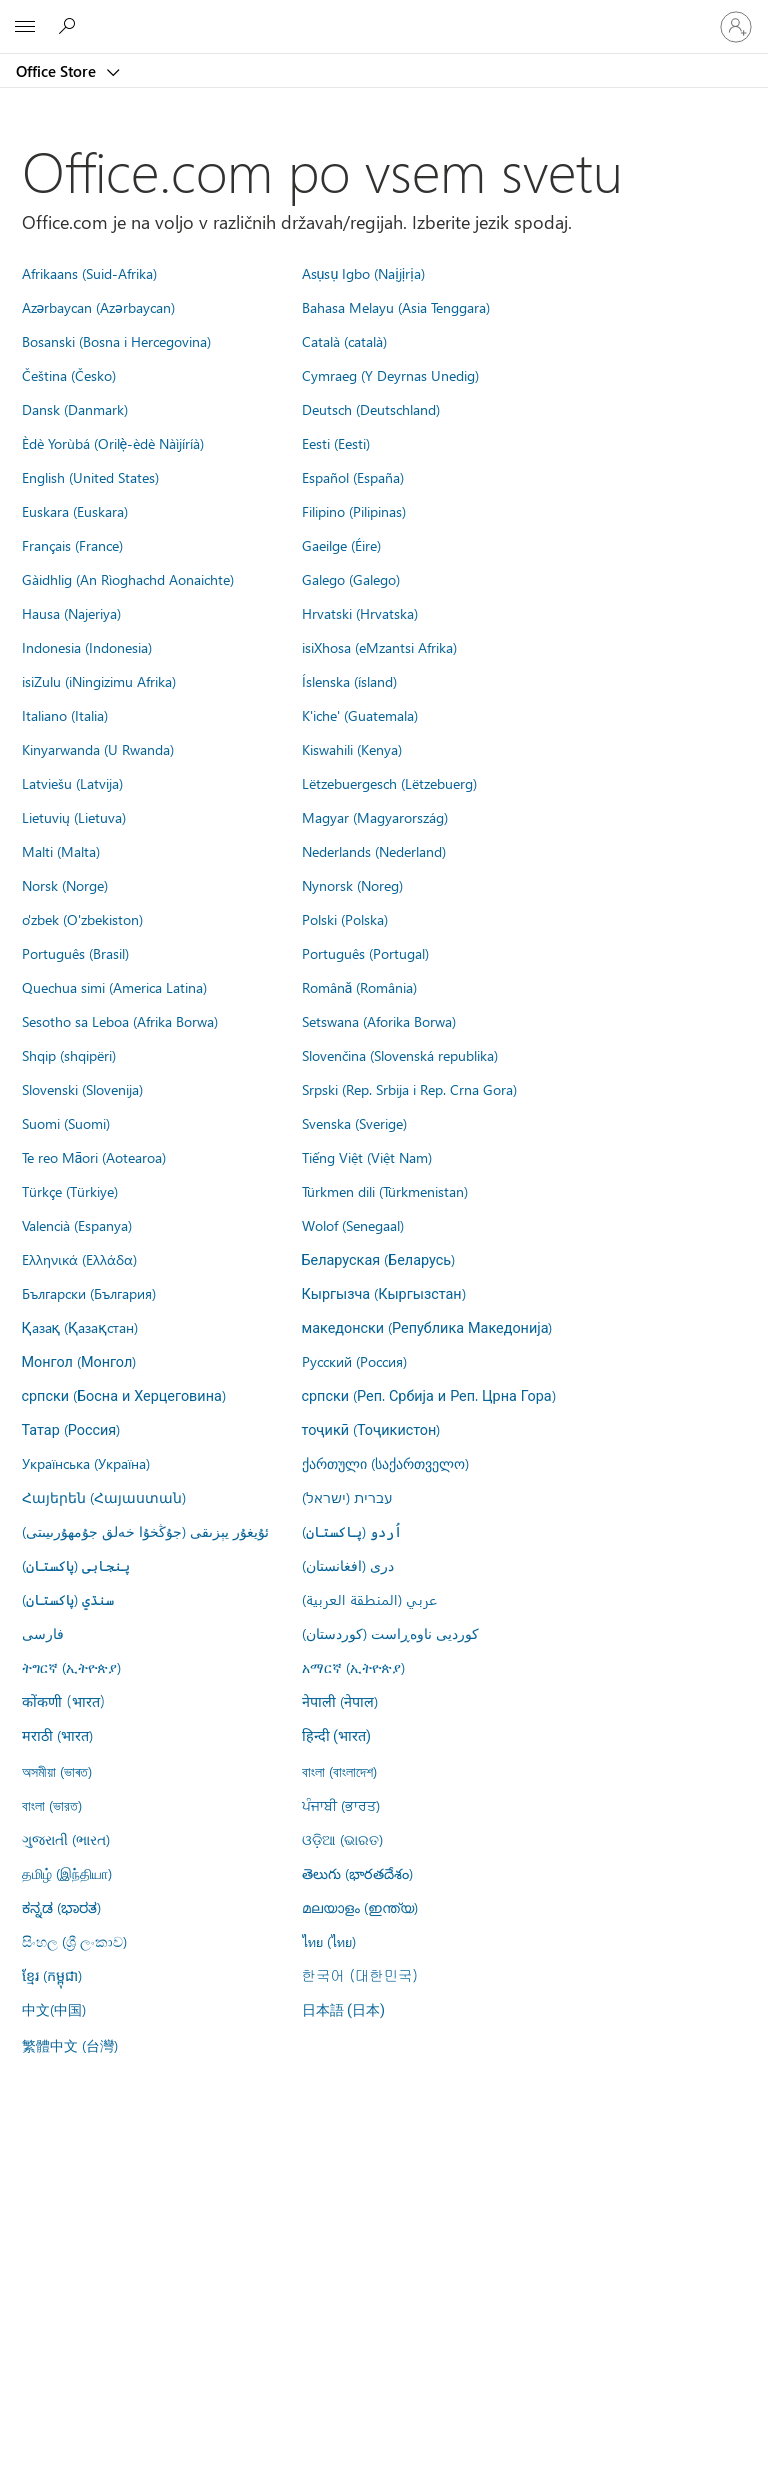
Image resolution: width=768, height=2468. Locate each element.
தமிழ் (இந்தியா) (67, 1873)
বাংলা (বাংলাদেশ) (339, 1771)
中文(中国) (54, 2009)
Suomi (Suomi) (66, 1123)
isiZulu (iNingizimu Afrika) (99, 681)
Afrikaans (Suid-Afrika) (89, 273)
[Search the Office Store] (70, 26)
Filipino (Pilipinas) (354, 511)
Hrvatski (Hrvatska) (360, 613)
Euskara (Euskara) (75, 511)
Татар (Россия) (71, 1429)
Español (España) (353, 477)
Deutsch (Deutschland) (371, 409)
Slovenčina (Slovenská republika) (400, 1055)
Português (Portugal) (365, 953)
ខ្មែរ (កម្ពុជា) (52, 1975)
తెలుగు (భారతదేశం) (357, 1873)
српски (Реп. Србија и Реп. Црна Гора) (429, 1395)
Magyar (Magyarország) (375, 817)
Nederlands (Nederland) (374, 851)
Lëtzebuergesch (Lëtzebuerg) (389, 783)
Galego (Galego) (351, 579)
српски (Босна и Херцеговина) (124, 1395)
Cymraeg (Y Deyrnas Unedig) (390, 375)
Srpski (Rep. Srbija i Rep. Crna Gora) (409, 1089)
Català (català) (344, 341)
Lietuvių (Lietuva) (74, 817)
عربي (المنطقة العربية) (369, 1599)
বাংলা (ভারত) (52, 1805)
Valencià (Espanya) (77, 1225)
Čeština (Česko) (69, 375)
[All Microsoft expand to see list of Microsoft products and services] (25, 27)
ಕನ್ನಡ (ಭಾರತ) (61, 1907)
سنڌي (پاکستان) (68, 1599)
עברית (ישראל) (347, 1497)
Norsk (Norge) (65, 885)
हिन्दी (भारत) (337, 1736)
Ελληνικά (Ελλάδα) (79, 1259)
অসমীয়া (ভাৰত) (57, 1771)
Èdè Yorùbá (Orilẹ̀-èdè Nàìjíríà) (113, 443)
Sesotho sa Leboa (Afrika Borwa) (120, 1021)
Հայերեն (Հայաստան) (104, 1497)
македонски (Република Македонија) (427, 1327)
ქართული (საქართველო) (385, 1463)
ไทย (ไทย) (329, 1941)
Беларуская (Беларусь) (379, 1259)
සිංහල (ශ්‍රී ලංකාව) (74, 1941)
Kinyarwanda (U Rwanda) (98, 749)
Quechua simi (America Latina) (114, 987)
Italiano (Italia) (65, 715)
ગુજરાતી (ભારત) (66, 1839)
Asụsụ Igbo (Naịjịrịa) (363, 273)
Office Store (58, 71)
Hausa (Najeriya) (71, 613)
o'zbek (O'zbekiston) (82, 919)
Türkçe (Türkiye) (70, 1191)
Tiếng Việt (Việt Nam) (367, 1157)
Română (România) (360, 987)
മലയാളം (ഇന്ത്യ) (360, 1907)
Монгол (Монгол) (79, 1361)
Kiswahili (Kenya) (352, 749)
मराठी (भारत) (57, 1735)
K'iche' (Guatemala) (360, 715)
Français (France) (72, 545)
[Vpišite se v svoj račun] (736, 27)
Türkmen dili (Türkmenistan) (385, 1191)
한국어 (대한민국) (360, 1975)
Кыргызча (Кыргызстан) (384, 1293)
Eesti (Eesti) (336, 443)
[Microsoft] (383, 15)
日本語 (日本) (344, 2010)
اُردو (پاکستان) (352, 1531)
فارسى (43, 1633)
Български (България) (89, 1293)
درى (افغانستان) (348, 1565)
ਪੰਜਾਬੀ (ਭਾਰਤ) (341, 1805)
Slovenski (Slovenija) (82, 1089)
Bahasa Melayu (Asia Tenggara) (396, 307)
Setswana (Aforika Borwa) (379, 1021)
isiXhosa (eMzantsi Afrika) (379, 647)
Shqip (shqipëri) (69, 1055)
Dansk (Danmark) (75, 409)
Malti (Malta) (61, 851)
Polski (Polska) (345, 919)
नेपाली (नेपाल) (340, 1701)
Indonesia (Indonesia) (87, 647)
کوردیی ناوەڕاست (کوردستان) (390, 1633)
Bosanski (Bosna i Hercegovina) (116, 341)
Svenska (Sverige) (354, 1123)
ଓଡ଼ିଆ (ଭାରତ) (342, 1839)
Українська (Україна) (86, 1463)
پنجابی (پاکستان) (76, 1565)
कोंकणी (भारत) (64, 1701)
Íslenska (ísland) (349, 681)
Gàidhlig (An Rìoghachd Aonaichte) (128, 579)
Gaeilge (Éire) (341, 545)
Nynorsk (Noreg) (352, 885)
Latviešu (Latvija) (72, 783)
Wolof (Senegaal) (353, 1225)
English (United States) (90, 477)
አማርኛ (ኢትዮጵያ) (353, 1667)
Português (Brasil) (75, 953)
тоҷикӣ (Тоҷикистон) (371, 1429)
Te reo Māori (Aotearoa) (94, 1157)
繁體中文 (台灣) (70, 2045)
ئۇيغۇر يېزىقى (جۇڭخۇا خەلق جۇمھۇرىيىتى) (145, 1531)
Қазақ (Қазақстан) (80, 1327)
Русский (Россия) (354, 1361)
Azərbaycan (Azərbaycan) (98, 307)
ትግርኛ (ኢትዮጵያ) (71, 1667)
